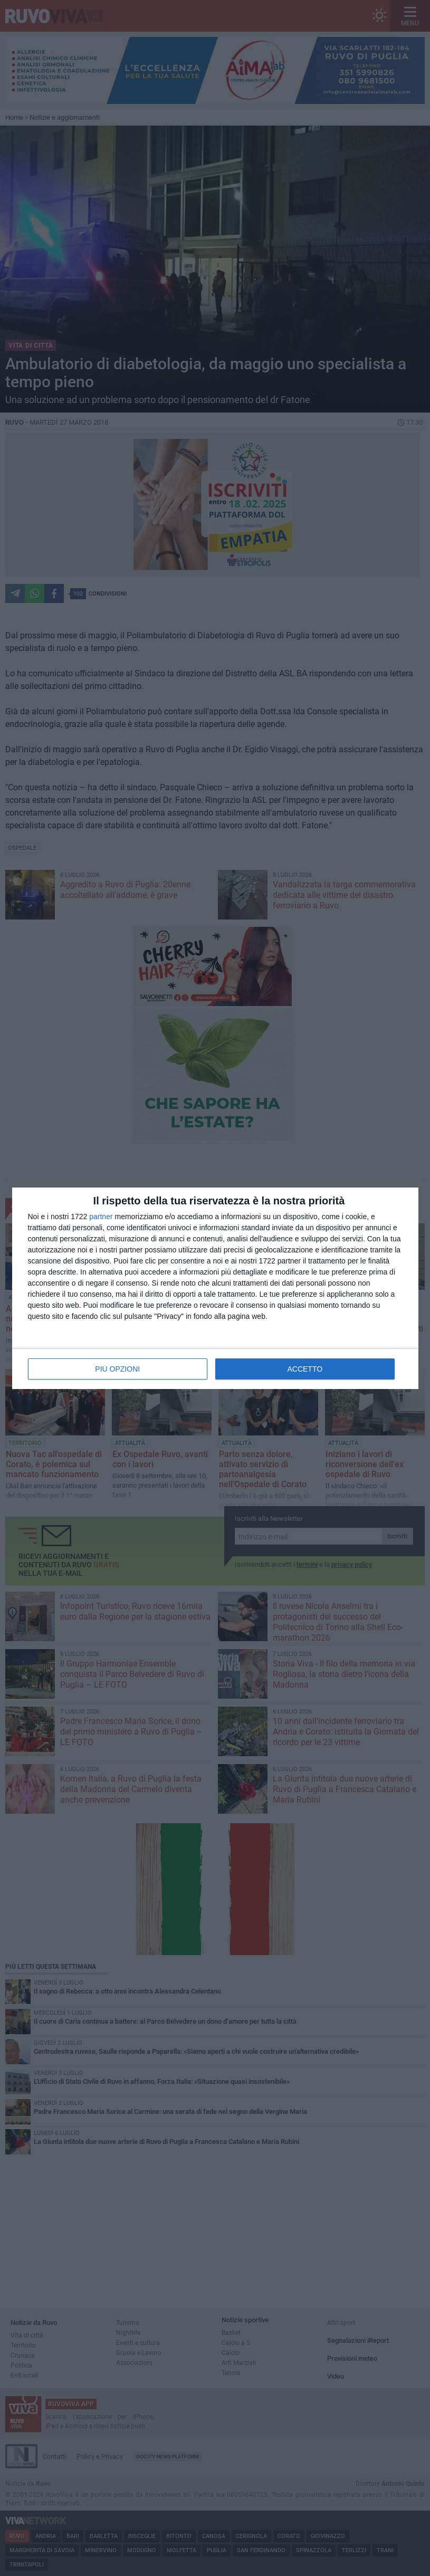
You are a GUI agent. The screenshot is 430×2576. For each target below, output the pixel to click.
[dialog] (215, 1288)
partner (100, 1216)
